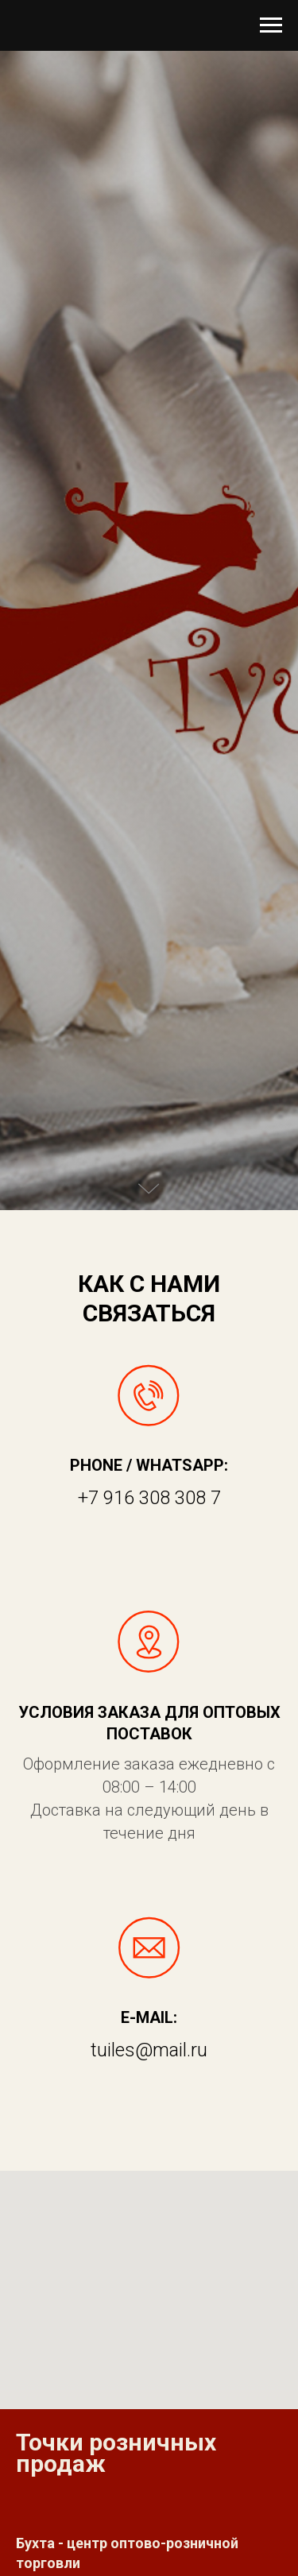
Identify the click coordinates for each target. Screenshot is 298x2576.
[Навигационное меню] (271, 25)
